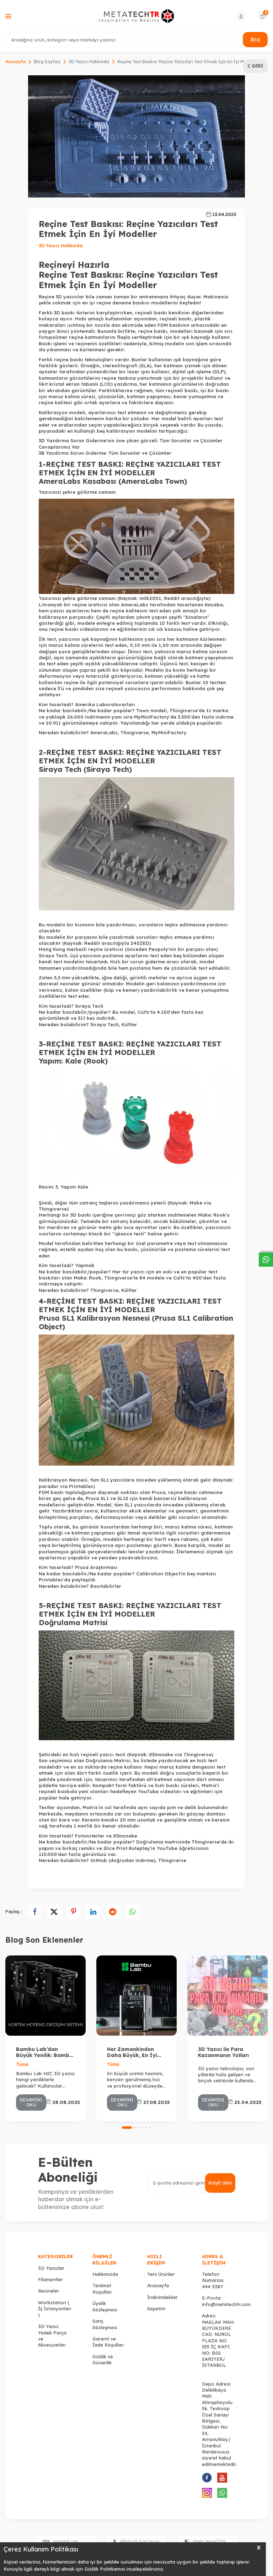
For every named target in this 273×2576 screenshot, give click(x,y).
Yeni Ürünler (161, 2274)
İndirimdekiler (162, 2297)
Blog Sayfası (47, 61)
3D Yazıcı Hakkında (89, 61)
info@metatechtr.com (226, 2304)
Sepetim (156, 2308)
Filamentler (50, 2279)
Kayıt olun (220, 2183)
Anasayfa (15, 61)
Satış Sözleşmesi (104, 2324)
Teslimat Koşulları (102, 2288)
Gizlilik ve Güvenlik (102, 2359)
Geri (255, 66)
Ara (255, 39)
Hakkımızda (105, 2274)
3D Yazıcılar (51, 2268)
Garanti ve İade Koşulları (108, 2342)
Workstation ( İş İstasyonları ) (54, 2309)
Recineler (48, 2291)
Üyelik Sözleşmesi (104, 2306)
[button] (127, 2127)
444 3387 (212, 2286)
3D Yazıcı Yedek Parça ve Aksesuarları (52, 2335)
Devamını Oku (31, 2102)
